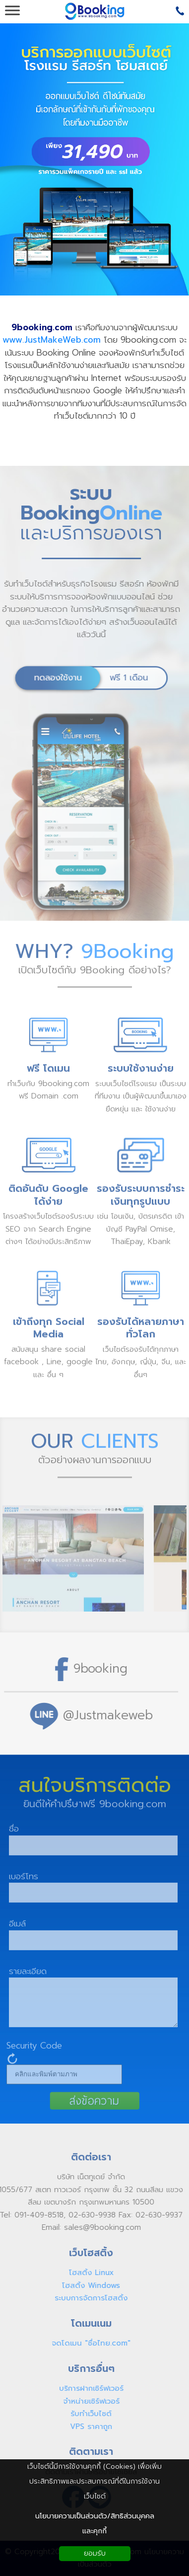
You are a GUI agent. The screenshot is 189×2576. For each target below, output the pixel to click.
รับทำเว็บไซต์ (86, 2413)
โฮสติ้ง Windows (87, 2285)
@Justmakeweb (103, 1715)
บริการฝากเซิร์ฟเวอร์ (86, 2388)
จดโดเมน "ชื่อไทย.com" (86, 2343)
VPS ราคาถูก (86, 2426)
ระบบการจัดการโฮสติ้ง (86, 2297)
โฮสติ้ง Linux (86, 2272)
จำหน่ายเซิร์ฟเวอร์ (86, 2401)
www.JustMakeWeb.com (51, 339)
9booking (95, 1668)
